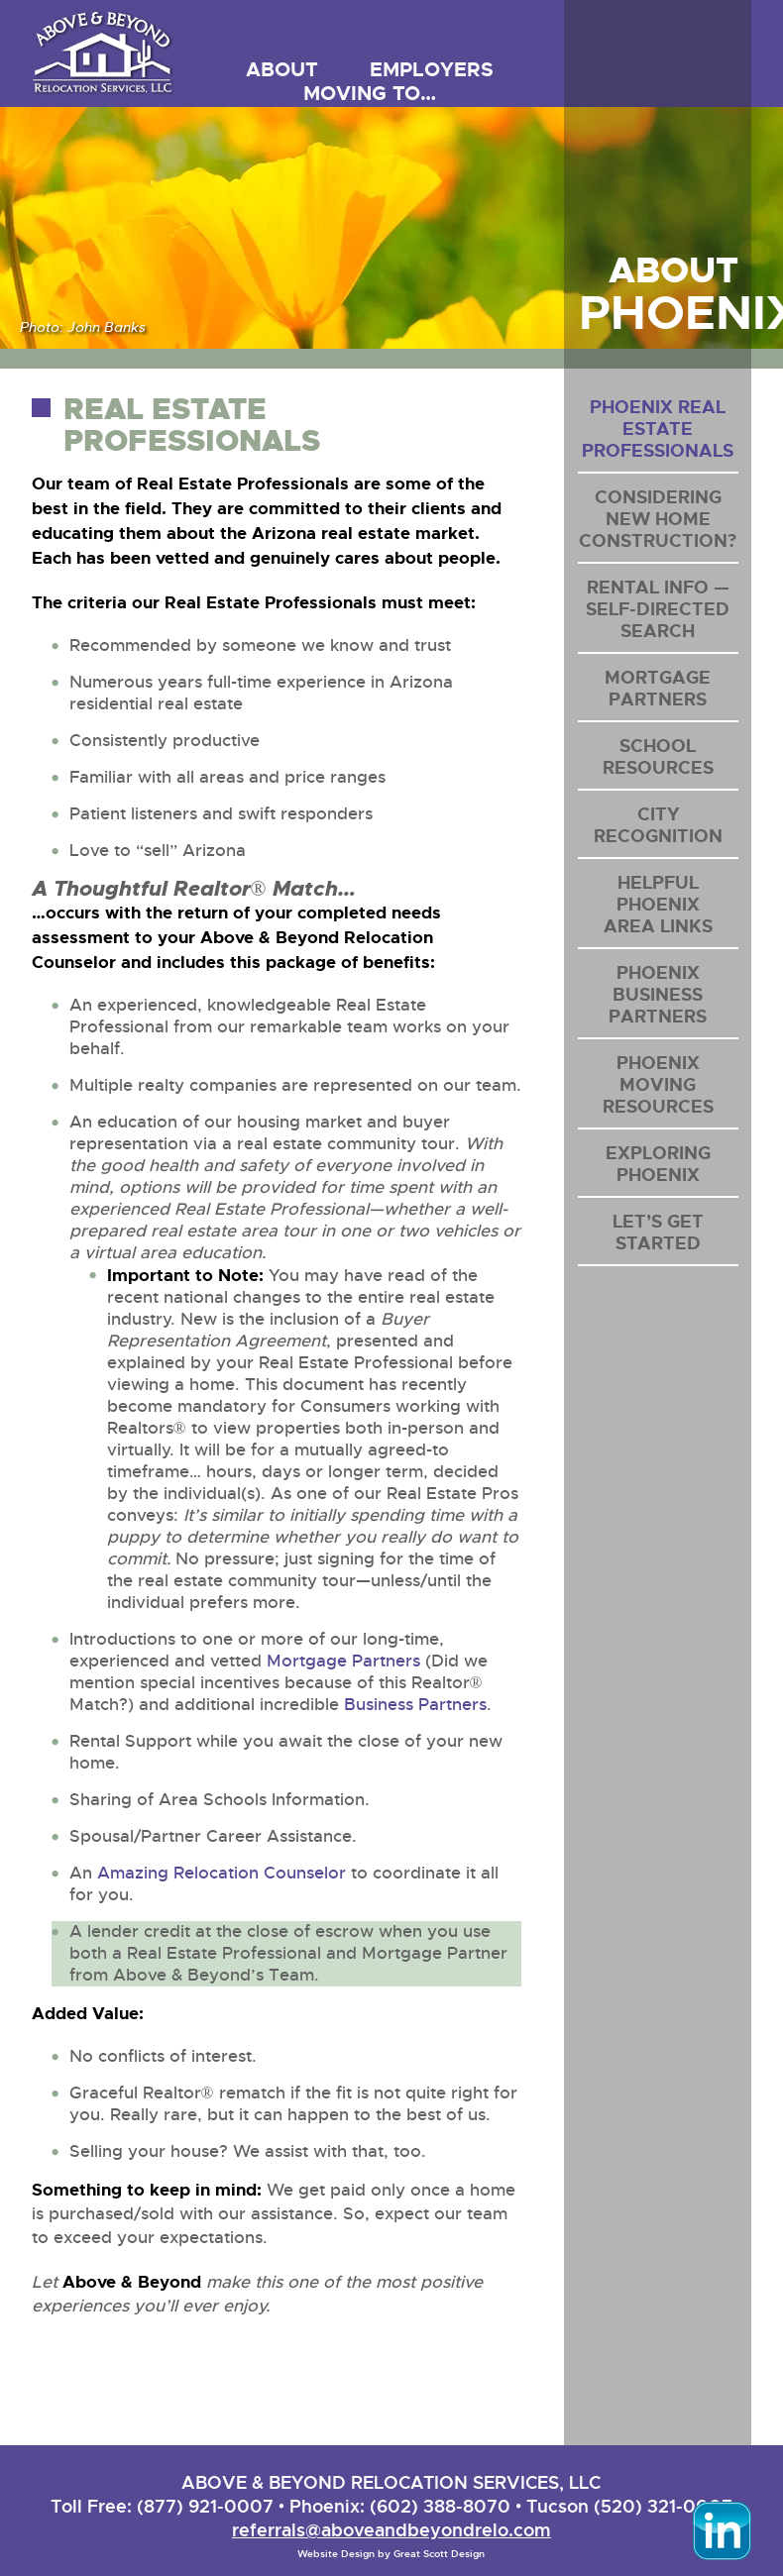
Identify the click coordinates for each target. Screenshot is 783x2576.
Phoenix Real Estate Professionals (657, 429)
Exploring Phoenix (658, 1164)
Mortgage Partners (343, 1661)
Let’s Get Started (658, 1232)
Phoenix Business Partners (658, 994)
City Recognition (658, 825)
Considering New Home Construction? (657, 519)
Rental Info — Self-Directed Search (657, 609)
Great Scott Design (439, 2553)
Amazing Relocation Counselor (221, 1873)
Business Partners (415, 1704)
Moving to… (369, 93)
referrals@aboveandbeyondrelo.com (391, 2530)
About (282, 69)
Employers (432, 69)
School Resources (658, 757)
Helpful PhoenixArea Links (658, 904)
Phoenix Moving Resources (658, 1085)
